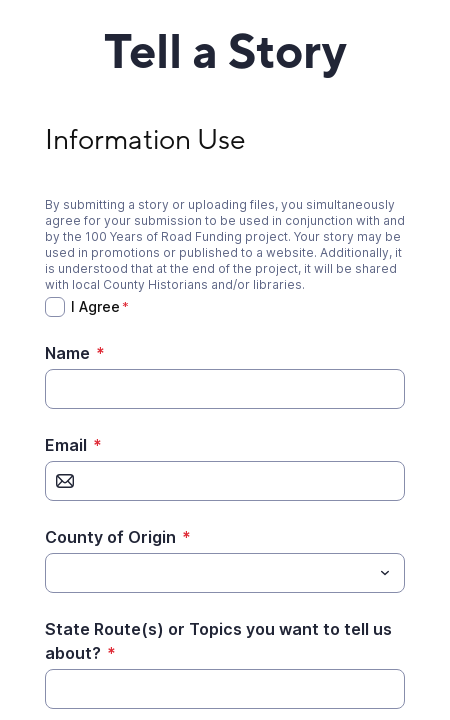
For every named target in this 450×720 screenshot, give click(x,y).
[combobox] (225, 573)
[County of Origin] (208, 573)
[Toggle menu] (385, 573)
